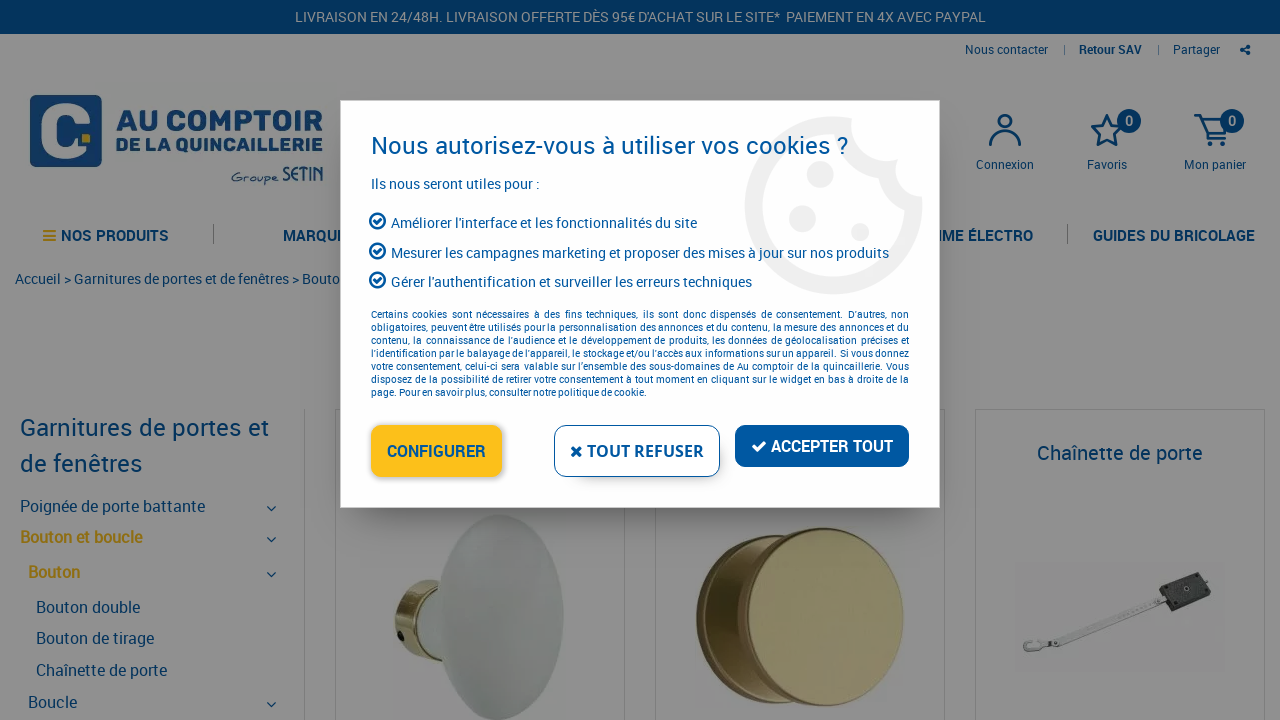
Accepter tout (822, 446)
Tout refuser (637, 451)
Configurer (436, 451)
